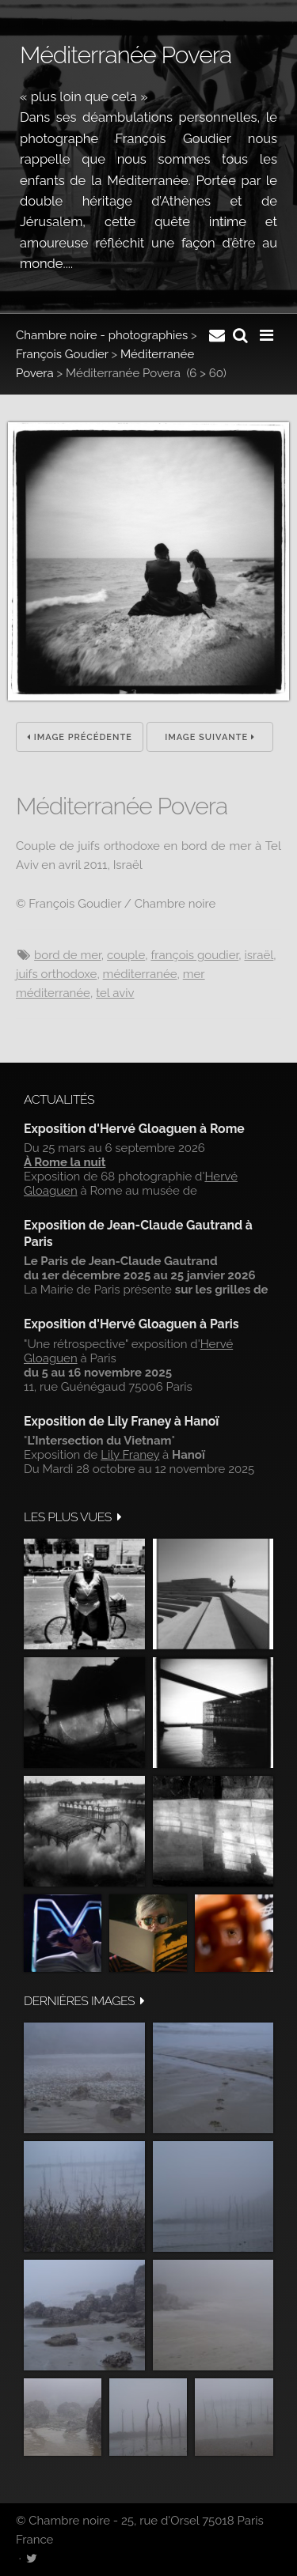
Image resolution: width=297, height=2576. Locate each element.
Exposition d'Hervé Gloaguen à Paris (131, 1323)
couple (126, 955)
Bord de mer (67, 955)
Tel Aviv (115, 993)
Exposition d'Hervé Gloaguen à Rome (134, 1128)
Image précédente (79, 737)
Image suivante (210, 737)
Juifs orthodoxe (56, 974)
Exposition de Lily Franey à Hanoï (121, 1421)
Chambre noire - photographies (102, 335)
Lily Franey (130, 1455)
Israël (258, 955)
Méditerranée (140, 974)
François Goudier (62, 354)
